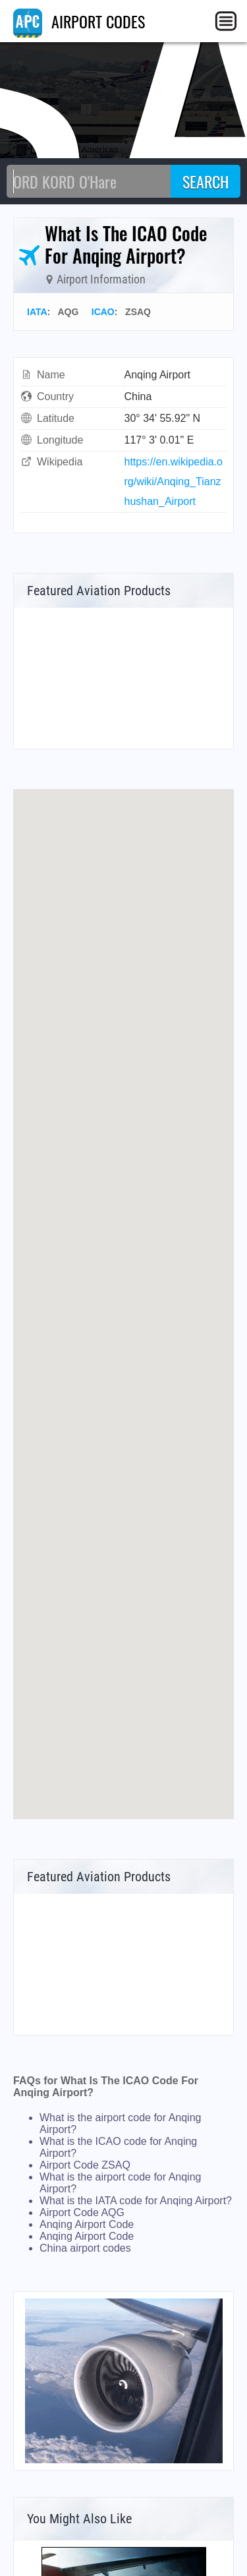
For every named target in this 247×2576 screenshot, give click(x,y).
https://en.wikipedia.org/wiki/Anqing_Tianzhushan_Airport (173, 481)
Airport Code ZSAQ (85, 2165)
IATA (37, 312)
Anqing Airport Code (87, 2224)
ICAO (103, 312)
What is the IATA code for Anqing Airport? (136, 2200)
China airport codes (85, 2248)
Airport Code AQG (82, 2212)
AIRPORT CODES (79, 21)
